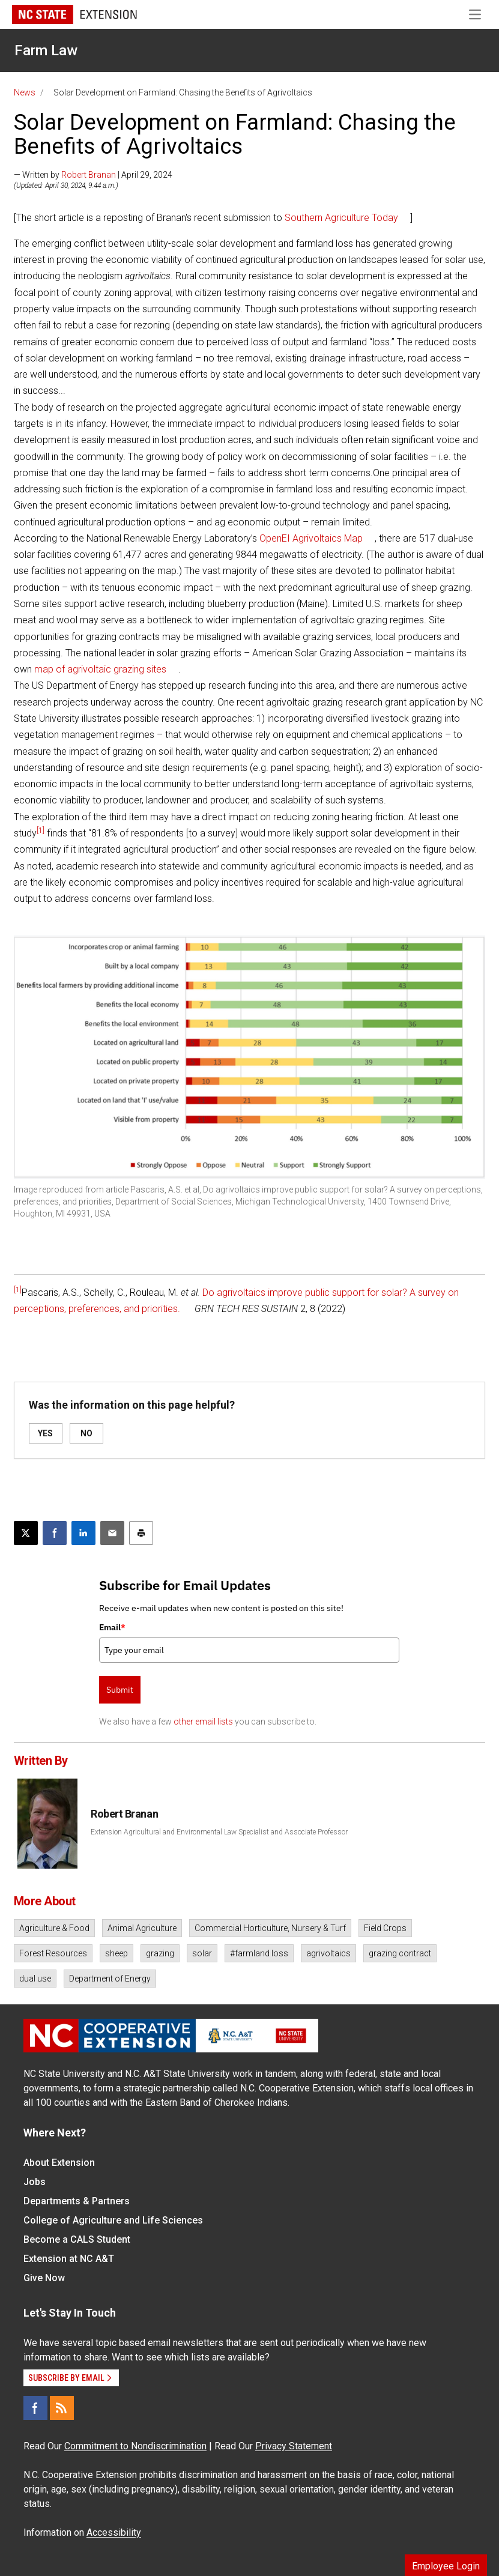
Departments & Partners (76, 2201)
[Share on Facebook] (55, 1533)
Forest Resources (53, 1953)
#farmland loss (259, 1953)
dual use (35, 1978)
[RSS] (62, 2408)
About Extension (59, 2162)
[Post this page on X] (26, 1533)
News (24, 92)
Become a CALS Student (76, 2239)
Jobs (34, 2181)
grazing (160, 1953)
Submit (119, 1689)
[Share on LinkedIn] (83, 1533)
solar (202, 1953)
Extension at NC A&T (68, 2258)
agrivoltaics (328, 1953)
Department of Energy (110, 1978)
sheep (116, 1953)
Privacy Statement (293, 2446)
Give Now (44, 2278)
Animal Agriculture (142, 1928)
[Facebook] (35, 2408)
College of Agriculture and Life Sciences (113, 2220)
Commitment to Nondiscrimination (135, 2446)
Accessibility (113, 2532)
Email (112, 1627)
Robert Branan (88, 175)
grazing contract (400, 1953)
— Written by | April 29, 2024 (93, 175)
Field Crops (385, 1928)
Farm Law (45, 50)
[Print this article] (141, 1533)
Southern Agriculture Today (341, 217)
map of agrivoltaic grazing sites (100, 669)
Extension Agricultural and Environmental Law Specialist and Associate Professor (219, 1832)
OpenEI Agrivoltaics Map (311, 538)
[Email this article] (112, 1533)
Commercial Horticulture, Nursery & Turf (270, 1928)
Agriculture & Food (54, 1928)
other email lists (203, 1721)
